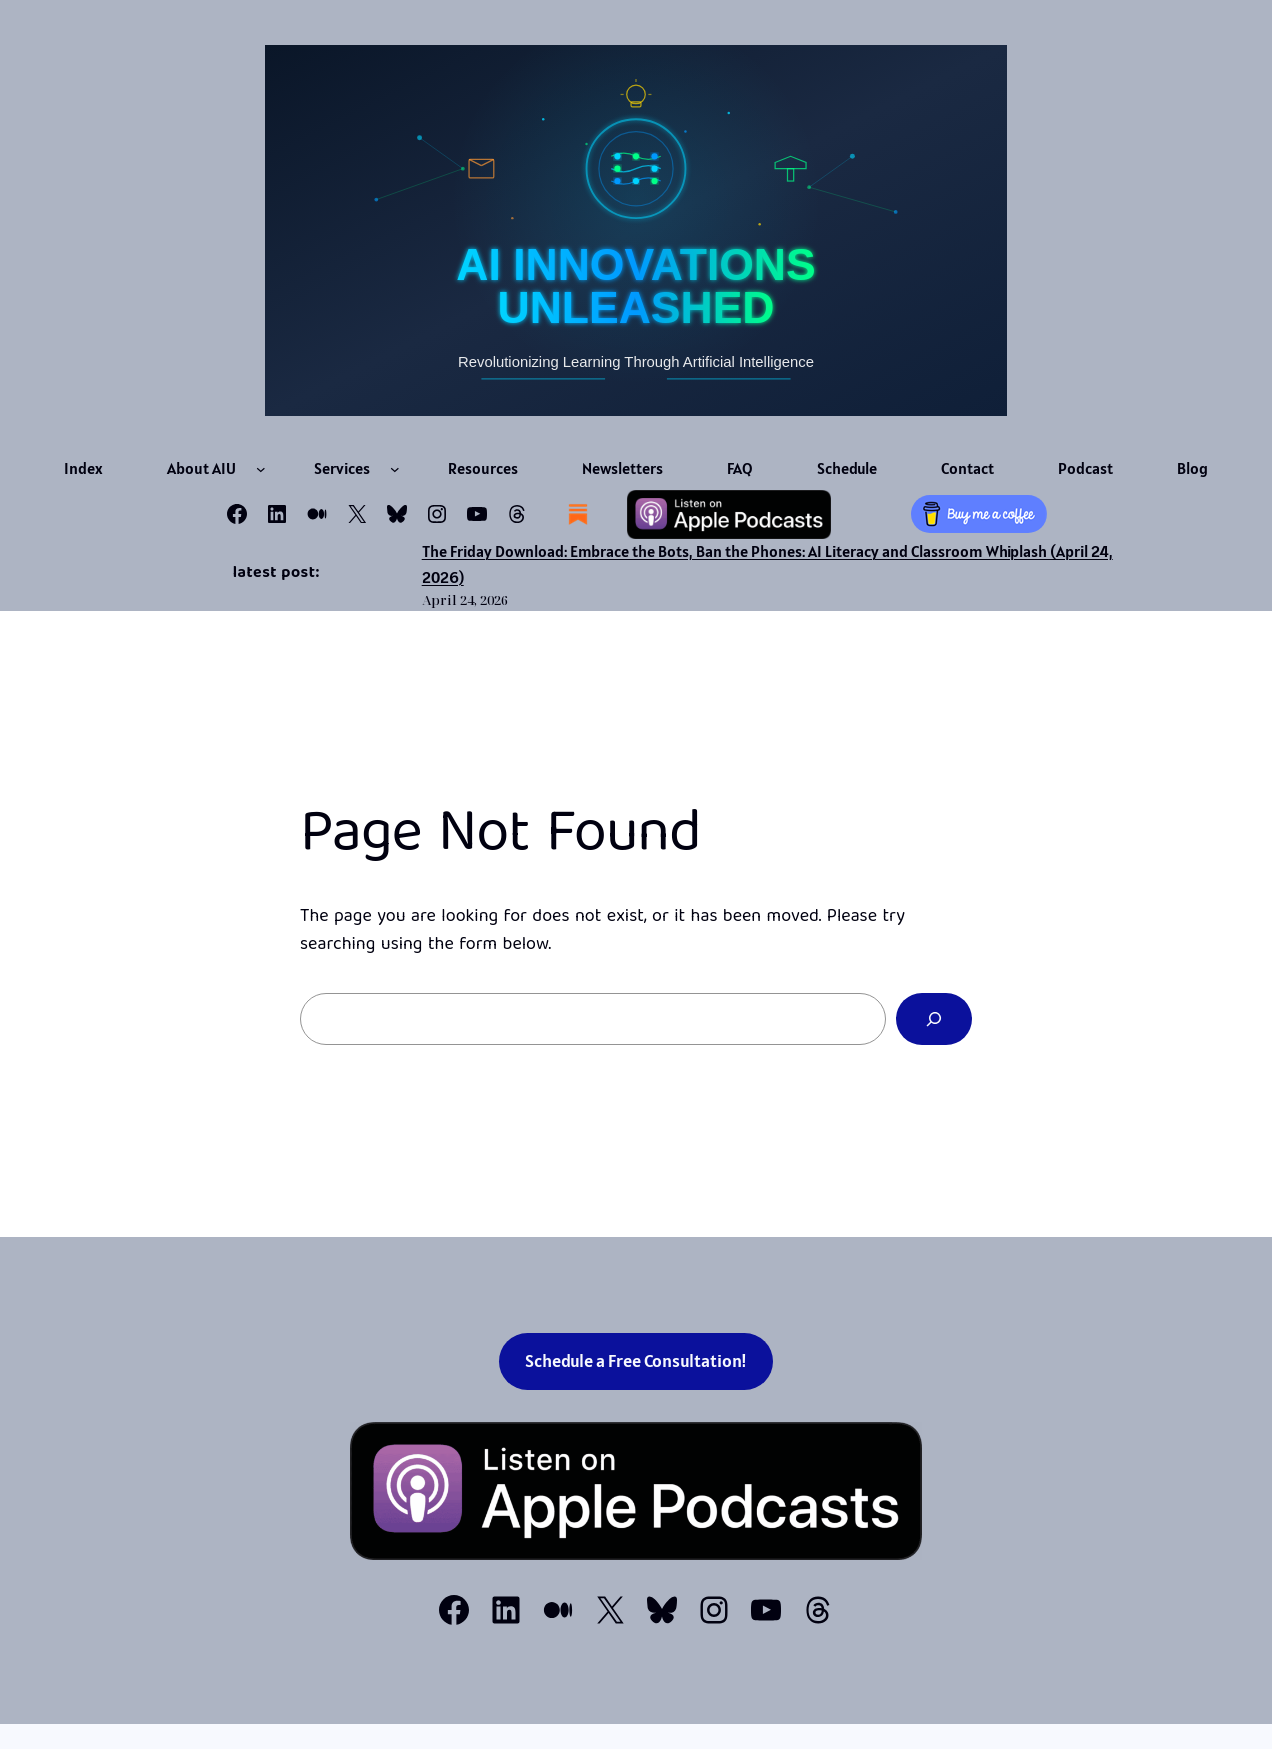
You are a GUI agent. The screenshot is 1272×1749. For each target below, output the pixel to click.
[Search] (934, 1019)
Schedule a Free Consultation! (636, 1360)
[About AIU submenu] (261, 469)
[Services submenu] (395, 469)
